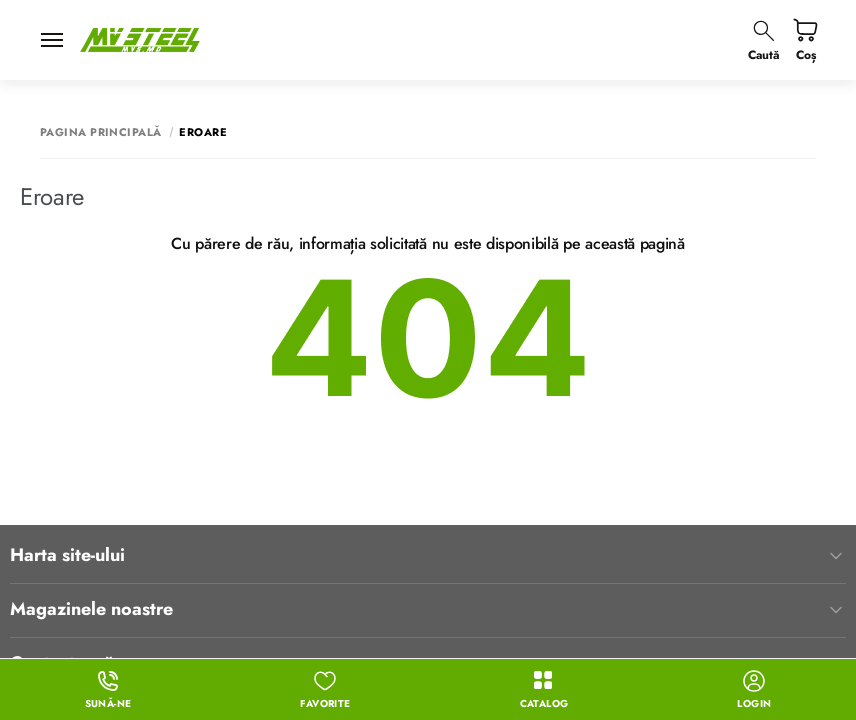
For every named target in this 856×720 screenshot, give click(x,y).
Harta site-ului (428, 452)
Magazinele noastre (428, 506)
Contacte (428, 613)
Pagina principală (100, 132)
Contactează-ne (428, 560)
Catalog (544, 690)
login (754, 690)
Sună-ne (108, 690)
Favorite (325, 690)
